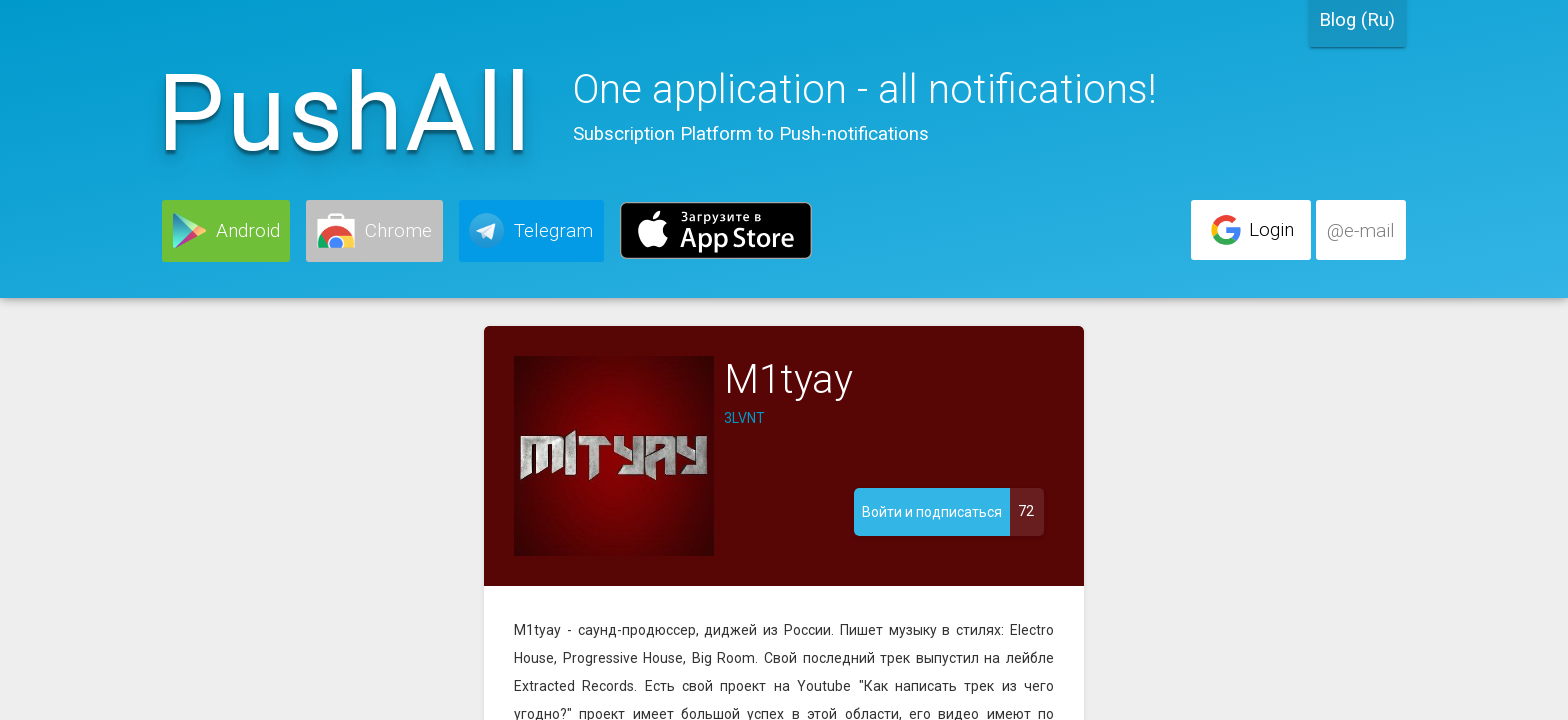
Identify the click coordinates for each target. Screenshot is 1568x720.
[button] (226, 231)
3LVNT (744, 418)
